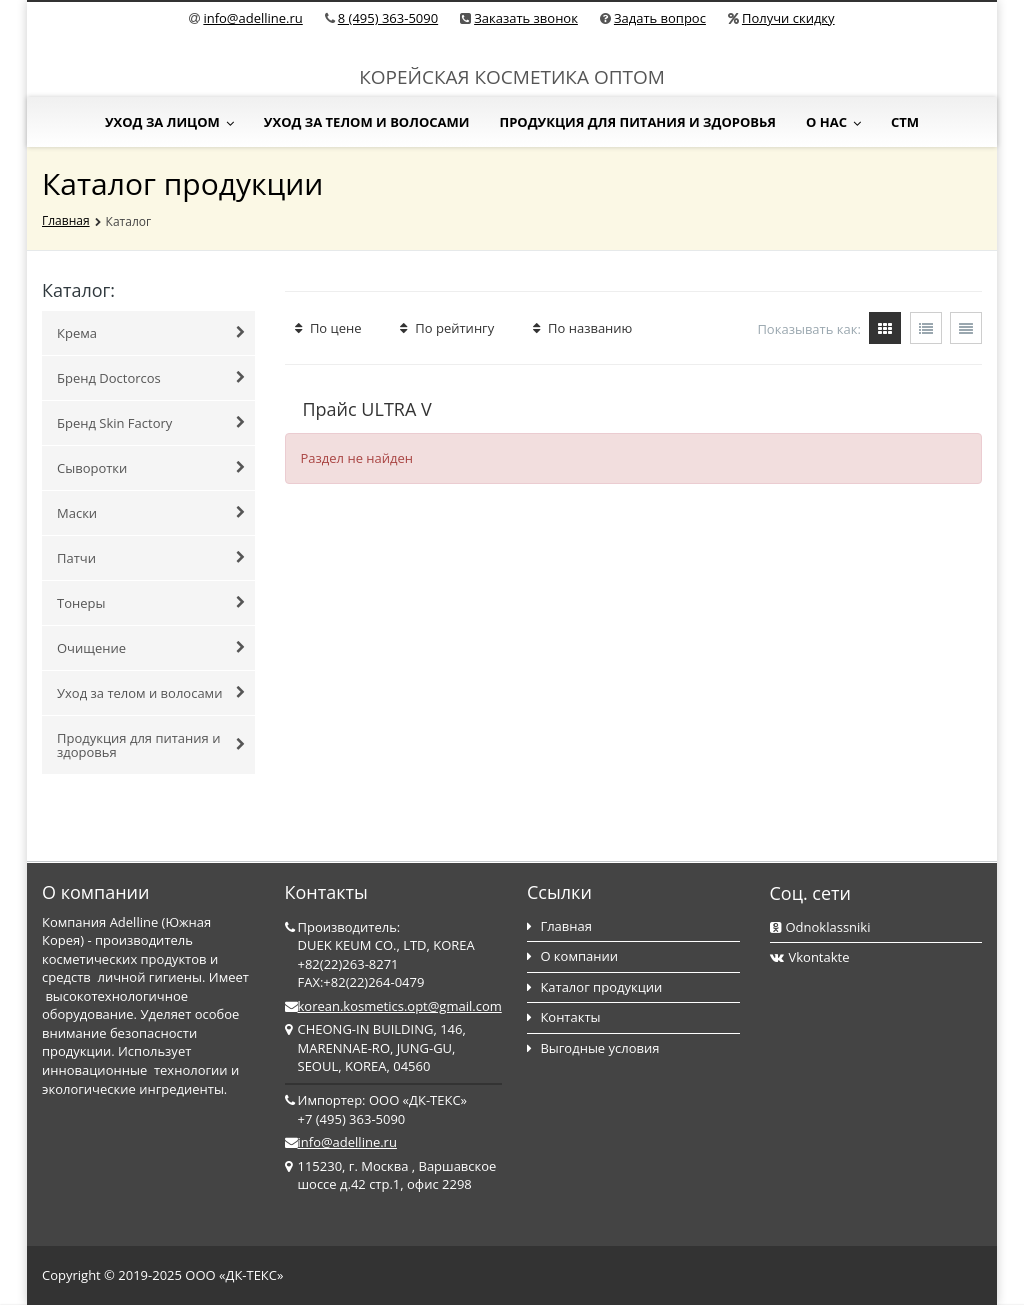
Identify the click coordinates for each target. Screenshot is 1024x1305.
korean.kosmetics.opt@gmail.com (400, 1006)
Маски (151, 513)
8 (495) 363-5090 (388, 18)
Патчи (151, 558)
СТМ (905, 122)
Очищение (151, 648)
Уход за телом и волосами (367, 122)
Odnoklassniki (820, 927)
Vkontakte (810, 957)
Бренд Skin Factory (151, 423)
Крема (151, 333)
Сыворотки (151, 468)
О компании (572, 956)
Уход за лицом (169, 122)
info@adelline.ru (252, 18)
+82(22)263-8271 (348, 964)
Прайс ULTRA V (367, 409)
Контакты (564, 1017)
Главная (66, 220)
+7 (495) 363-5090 (352, 1119)
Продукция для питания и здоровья (637, 122)
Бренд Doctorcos (151, 378)
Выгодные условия (593, 1048)
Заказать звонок (526, 18)
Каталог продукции (594, 987)
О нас (833, 122)
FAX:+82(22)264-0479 (361, 982)
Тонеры (151, 603)
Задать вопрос (660, 18)
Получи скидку (788, 18)
